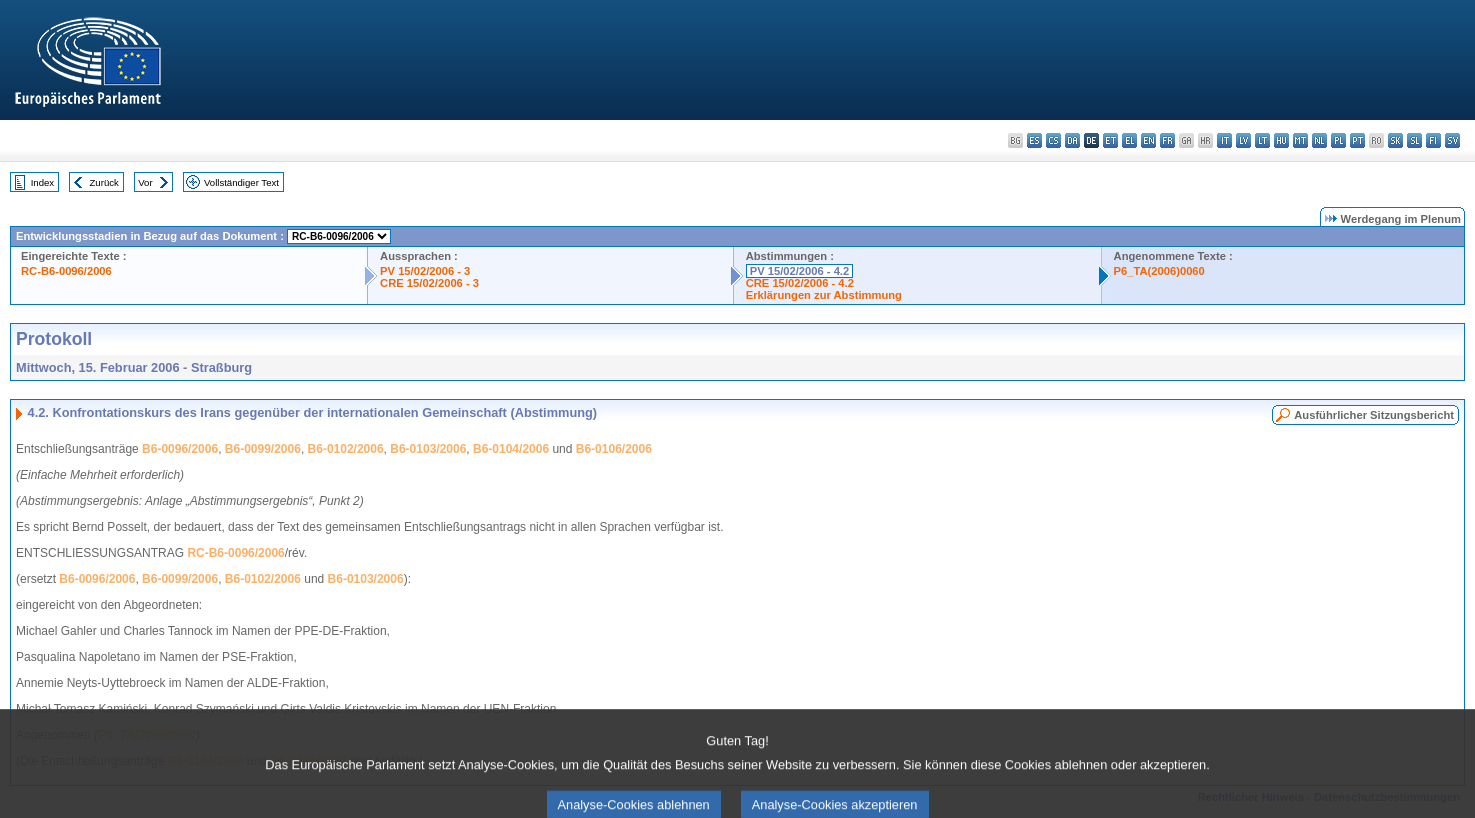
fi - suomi (1433, 140)
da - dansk (1072, 140)
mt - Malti (1300, 140)
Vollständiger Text (241, 182)
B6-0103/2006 (428, 449)
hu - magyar (1281, 140)
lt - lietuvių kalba (1262, 140)
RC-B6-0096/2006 (66, 271)
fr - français (1167, 140)
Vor (145, 182)
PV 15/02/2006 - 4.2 (800, 271)
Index (42, 182)
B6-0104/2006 (511, 449)
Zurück (104, 182)
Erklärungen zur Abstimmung (824, 295)
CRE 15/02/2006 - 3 (429, 283)
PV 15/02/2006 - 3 (425, 271)
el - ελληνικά (1129, 140)
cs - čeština (1053, 140)
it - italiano (1224, 140)
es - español (1034, 140)
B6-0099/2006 (263, 449)
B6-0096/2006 (180, 449)
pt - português (1357, 140)
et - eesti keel (1110, 140)
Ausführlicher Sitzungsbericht (1374, 415)
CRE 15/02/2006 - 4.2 (800, 283)
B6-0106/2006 (614, 449)
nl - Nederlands (1319, 140)
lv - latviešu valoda (1243, 140)
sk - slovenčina (1395, 140)
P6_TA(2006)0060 (1159, 271)
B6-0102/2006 (346, 449)
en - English (1148, 140)
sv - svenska (1452, 140)
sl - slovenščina (1414, 140)
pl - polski (1338, 140)
